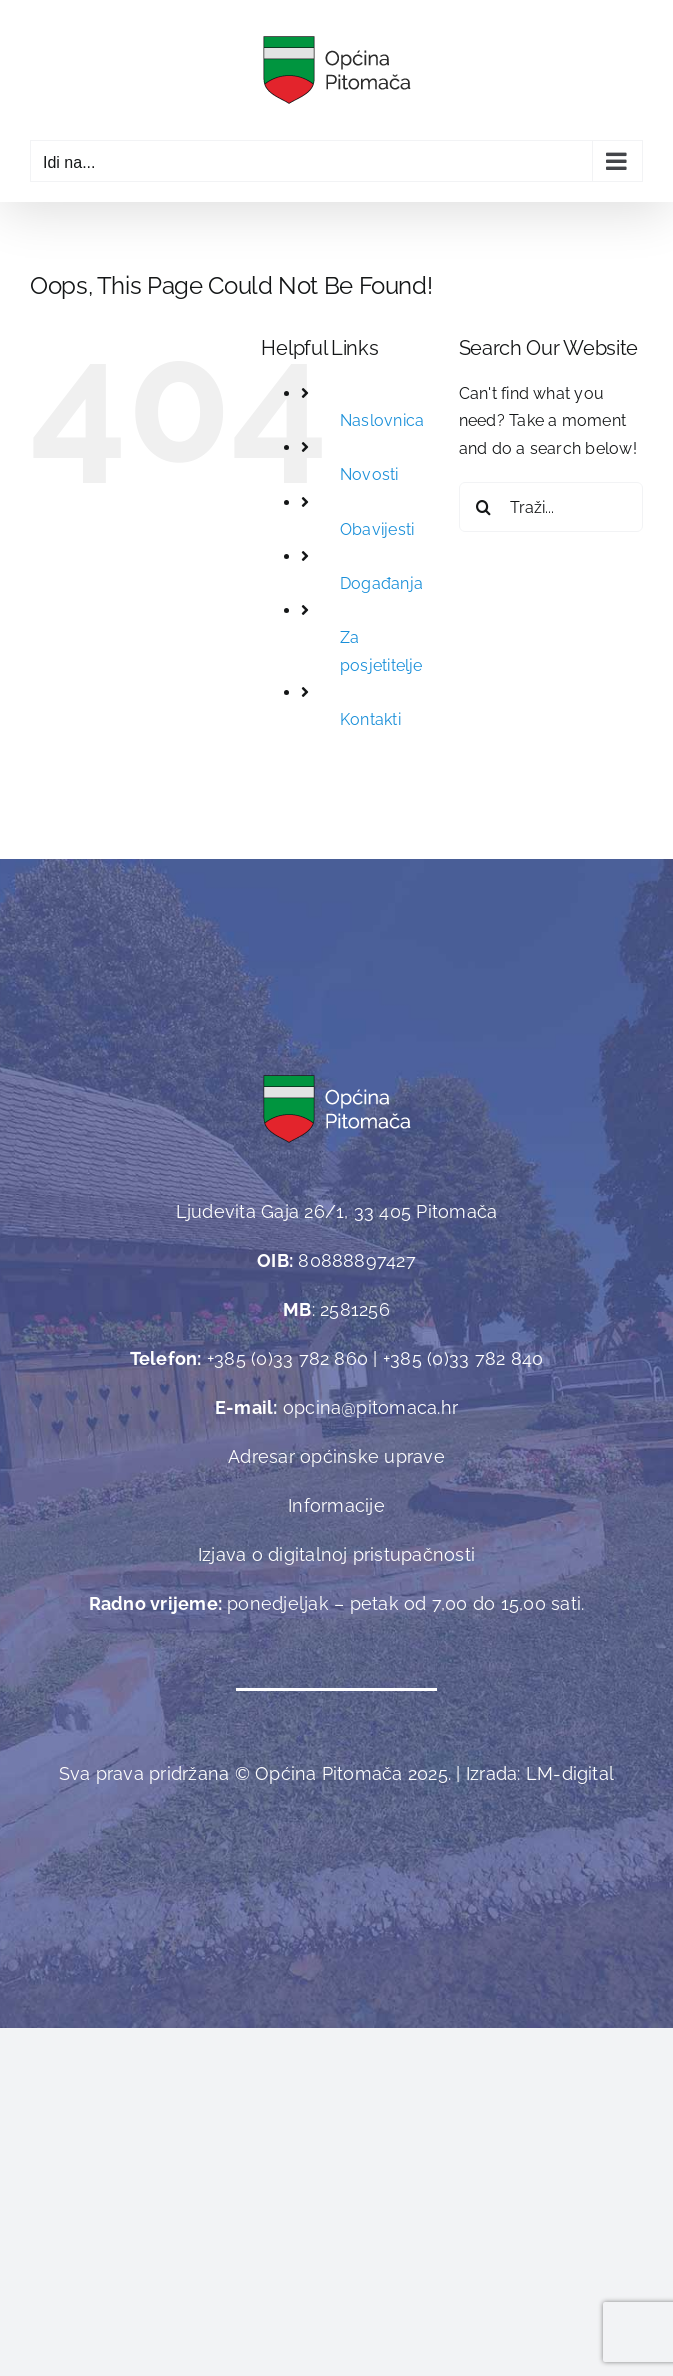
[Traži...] (551, 507)
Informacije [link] (336, 1505)
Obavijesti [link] (377, 529)
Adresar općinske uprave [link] (336, 1456)
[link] (336, 70)
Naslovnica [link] (382, 420)
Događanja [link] (381, 583)
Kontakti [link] (370, 719)
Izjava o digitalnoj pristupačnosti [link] (336, 1554)
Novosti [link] (369, 474)
